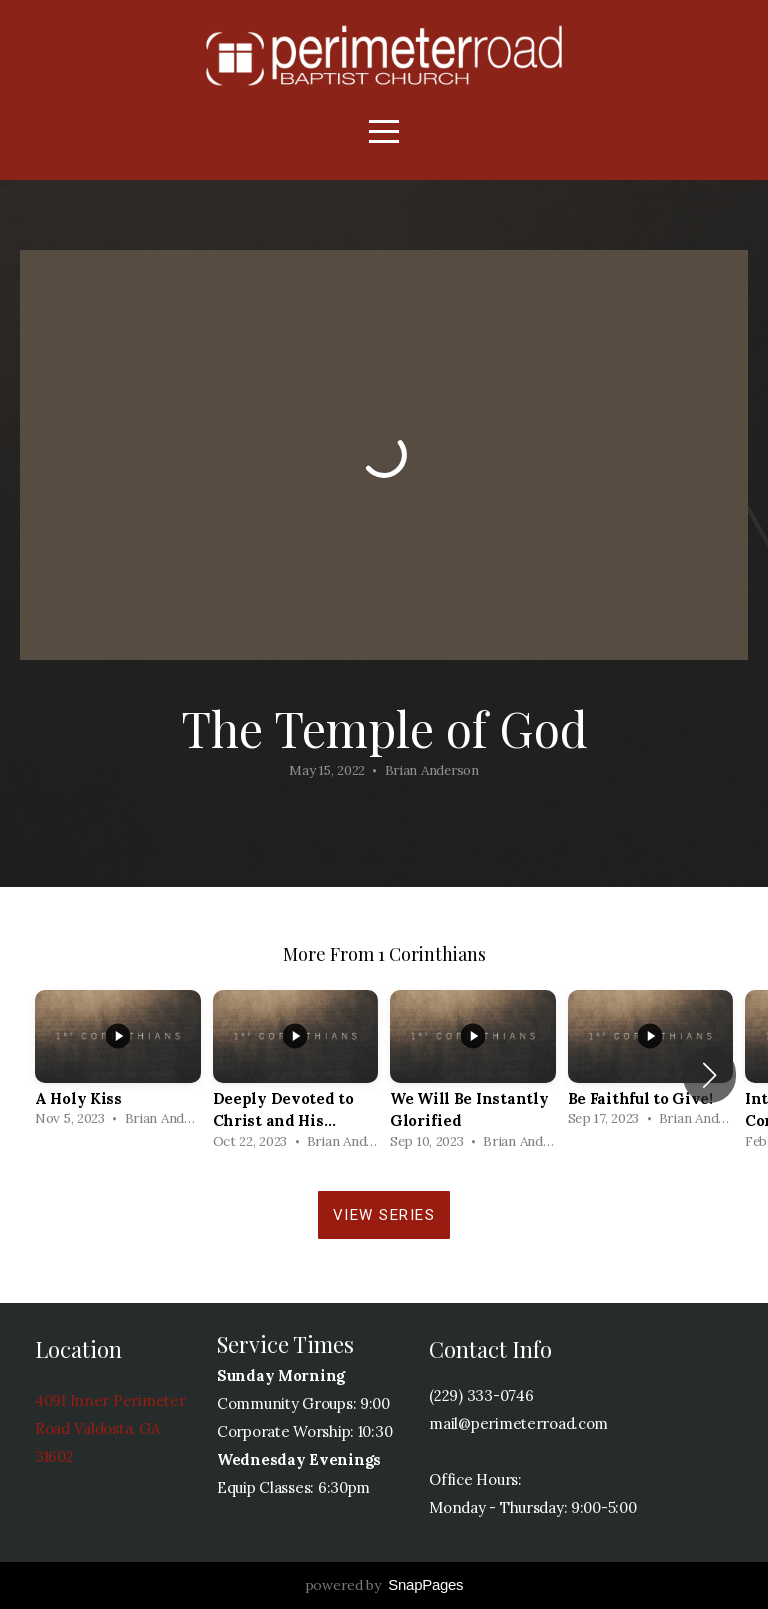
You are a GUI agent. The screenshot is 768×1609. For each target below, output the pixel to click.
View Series (384, 1215)
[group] (118, 1064)
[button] (709, 1075)
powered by (384, 1585)
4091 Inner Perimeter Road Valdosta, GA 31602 (110, 1428)
